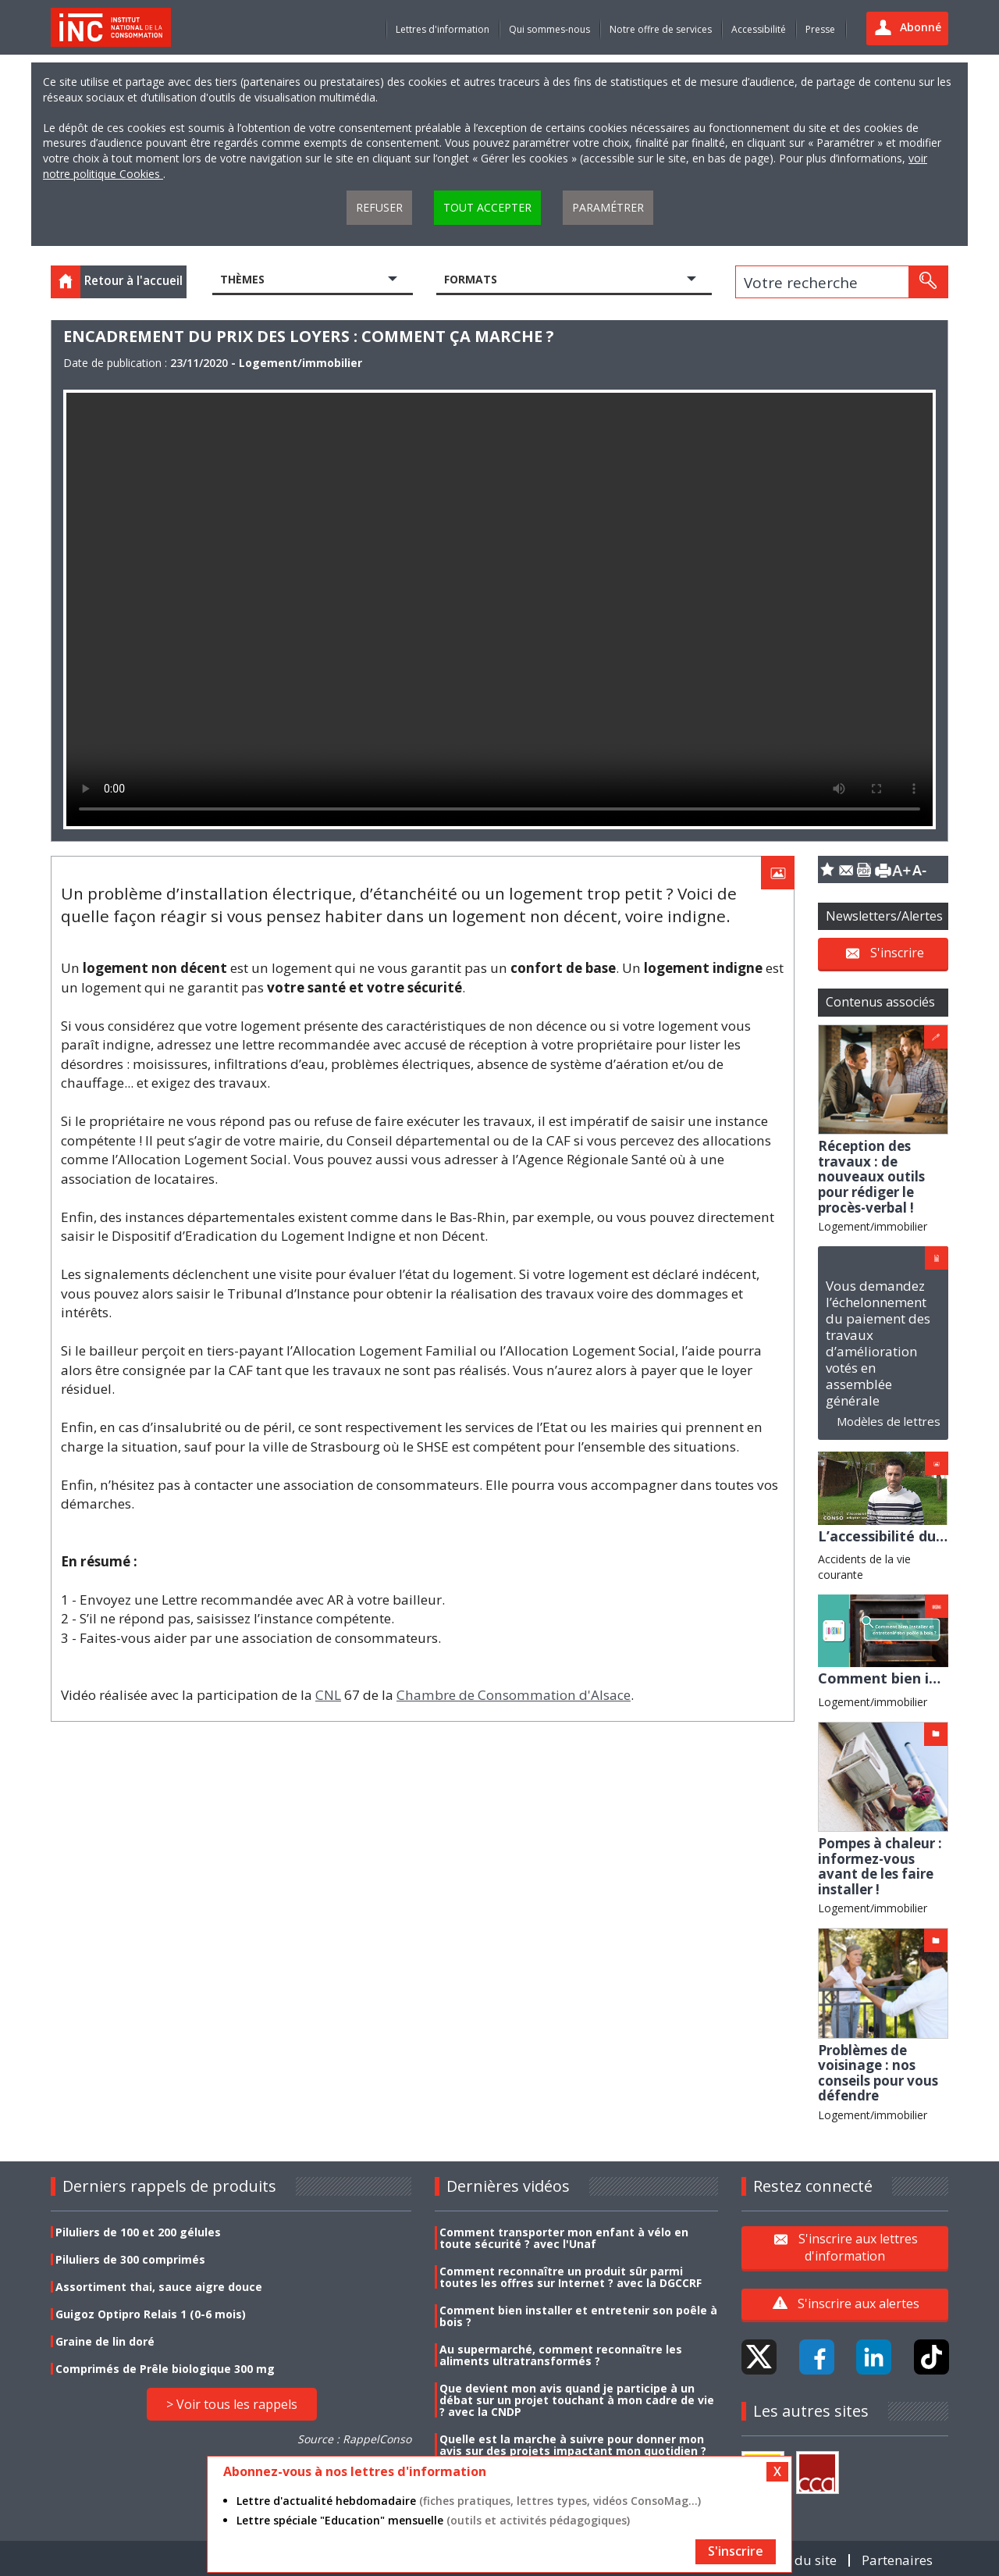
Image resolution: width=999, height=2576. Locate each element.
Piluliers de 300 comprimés (130, 2259)
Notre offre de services (661, 29)
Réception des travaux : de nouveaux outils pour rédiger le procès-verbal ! (871, 1176)
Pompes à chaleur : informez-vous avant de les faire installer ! (880, 1866)
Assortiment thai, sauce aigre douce (158, 2286)
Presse (820, 29)
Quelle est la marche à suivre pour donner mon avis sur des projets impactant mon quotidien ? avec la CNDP (572, 2451)
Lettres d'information (442, 29)
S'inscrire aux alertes (858, 2303)
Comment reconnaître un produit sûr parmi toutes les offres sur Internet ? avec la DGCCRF (570, 2277)
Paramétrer (608, 207)
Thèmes (242, 279)
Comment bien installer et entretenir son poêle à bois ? (578, 2316)
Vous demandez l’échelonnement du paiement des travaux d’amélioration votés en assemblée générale (878, 1343)
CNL (328, 1695)
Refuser (379, 207)
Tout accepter (487, 207)
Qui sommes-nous (549, 29)
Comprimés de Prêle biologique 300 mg (165, 2368)
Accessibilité (758, 29)
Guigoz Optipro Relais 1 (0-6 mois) (150, 2314)
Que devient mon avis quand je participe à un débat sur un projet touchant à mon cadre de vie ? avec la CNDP (576, 2400)
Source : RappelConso (354, 2439)
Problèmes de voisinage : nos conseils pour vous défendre (878, 2073)
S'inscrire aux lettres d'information (858, 2247)
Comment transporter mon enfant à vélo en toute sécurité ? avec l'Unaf (563, 2238)
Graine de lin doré (105, 2341)
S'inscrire (897, 951)
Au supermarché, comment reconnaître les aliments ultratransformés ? (560, 2355)
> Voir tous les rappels (231, 2404)
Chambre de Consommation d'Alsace (513, 1695)
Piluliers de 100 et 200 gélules (138, 2232)
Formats (470, 279)
